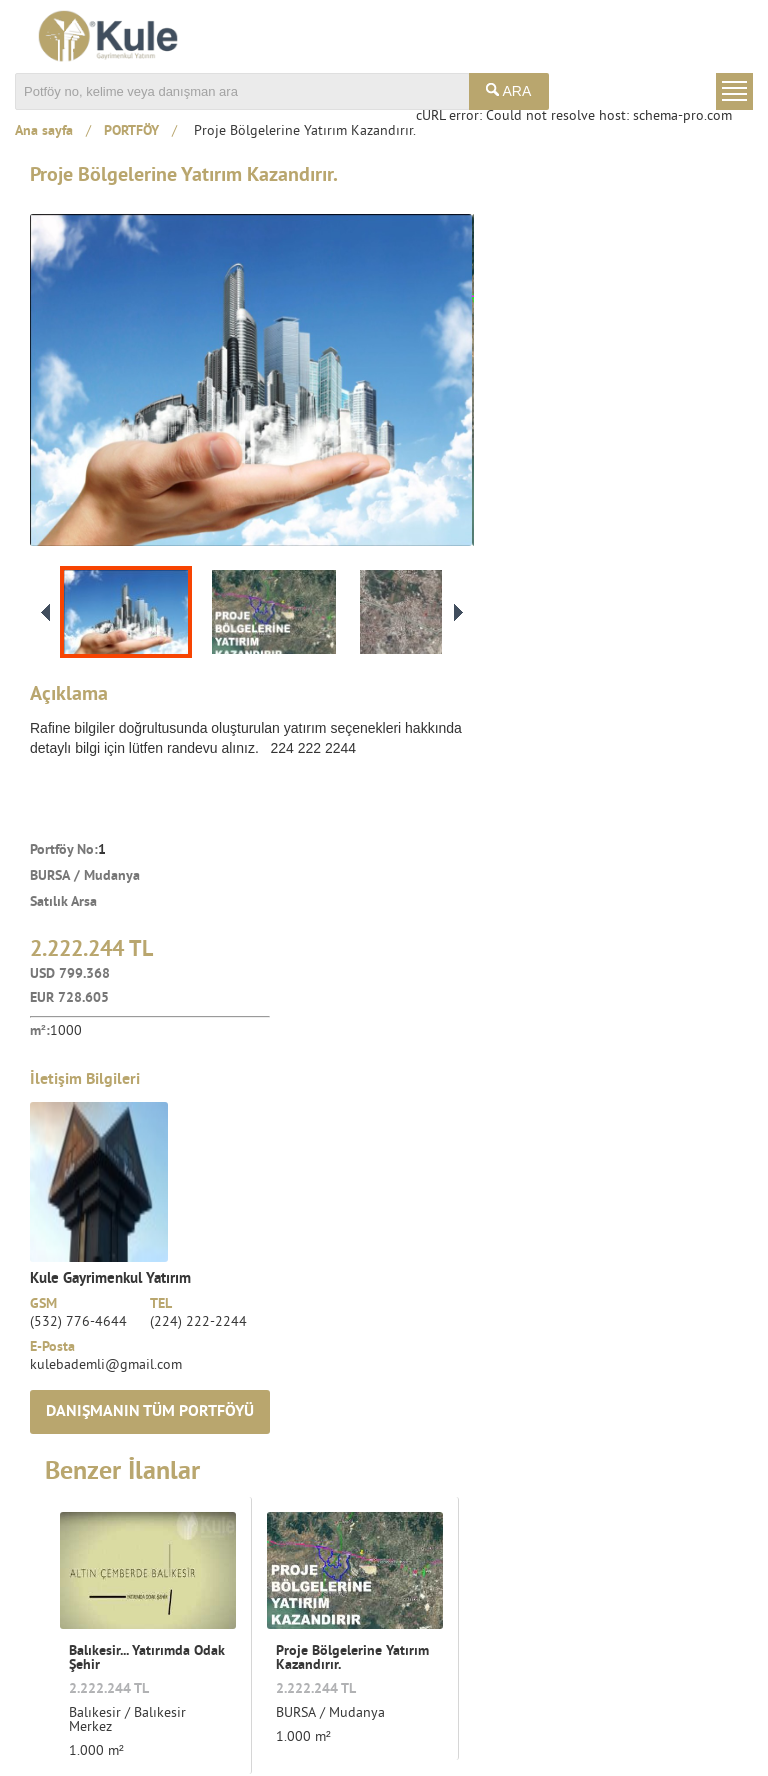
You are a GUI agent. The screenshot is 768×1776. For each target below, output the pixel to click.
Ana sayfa (44, 131)
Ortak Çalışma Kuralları (419, 1735)
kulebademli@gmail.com (578, 736)
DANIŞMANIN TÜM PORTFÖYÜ (620, 782)
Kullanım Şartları (571, 1735)
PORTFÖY (131, 131)
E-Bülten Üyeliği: (499, 1597)
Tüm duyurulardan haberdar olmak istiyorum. (600, 1658)
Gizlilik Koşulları (703, 1735)
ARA (508, 91)
